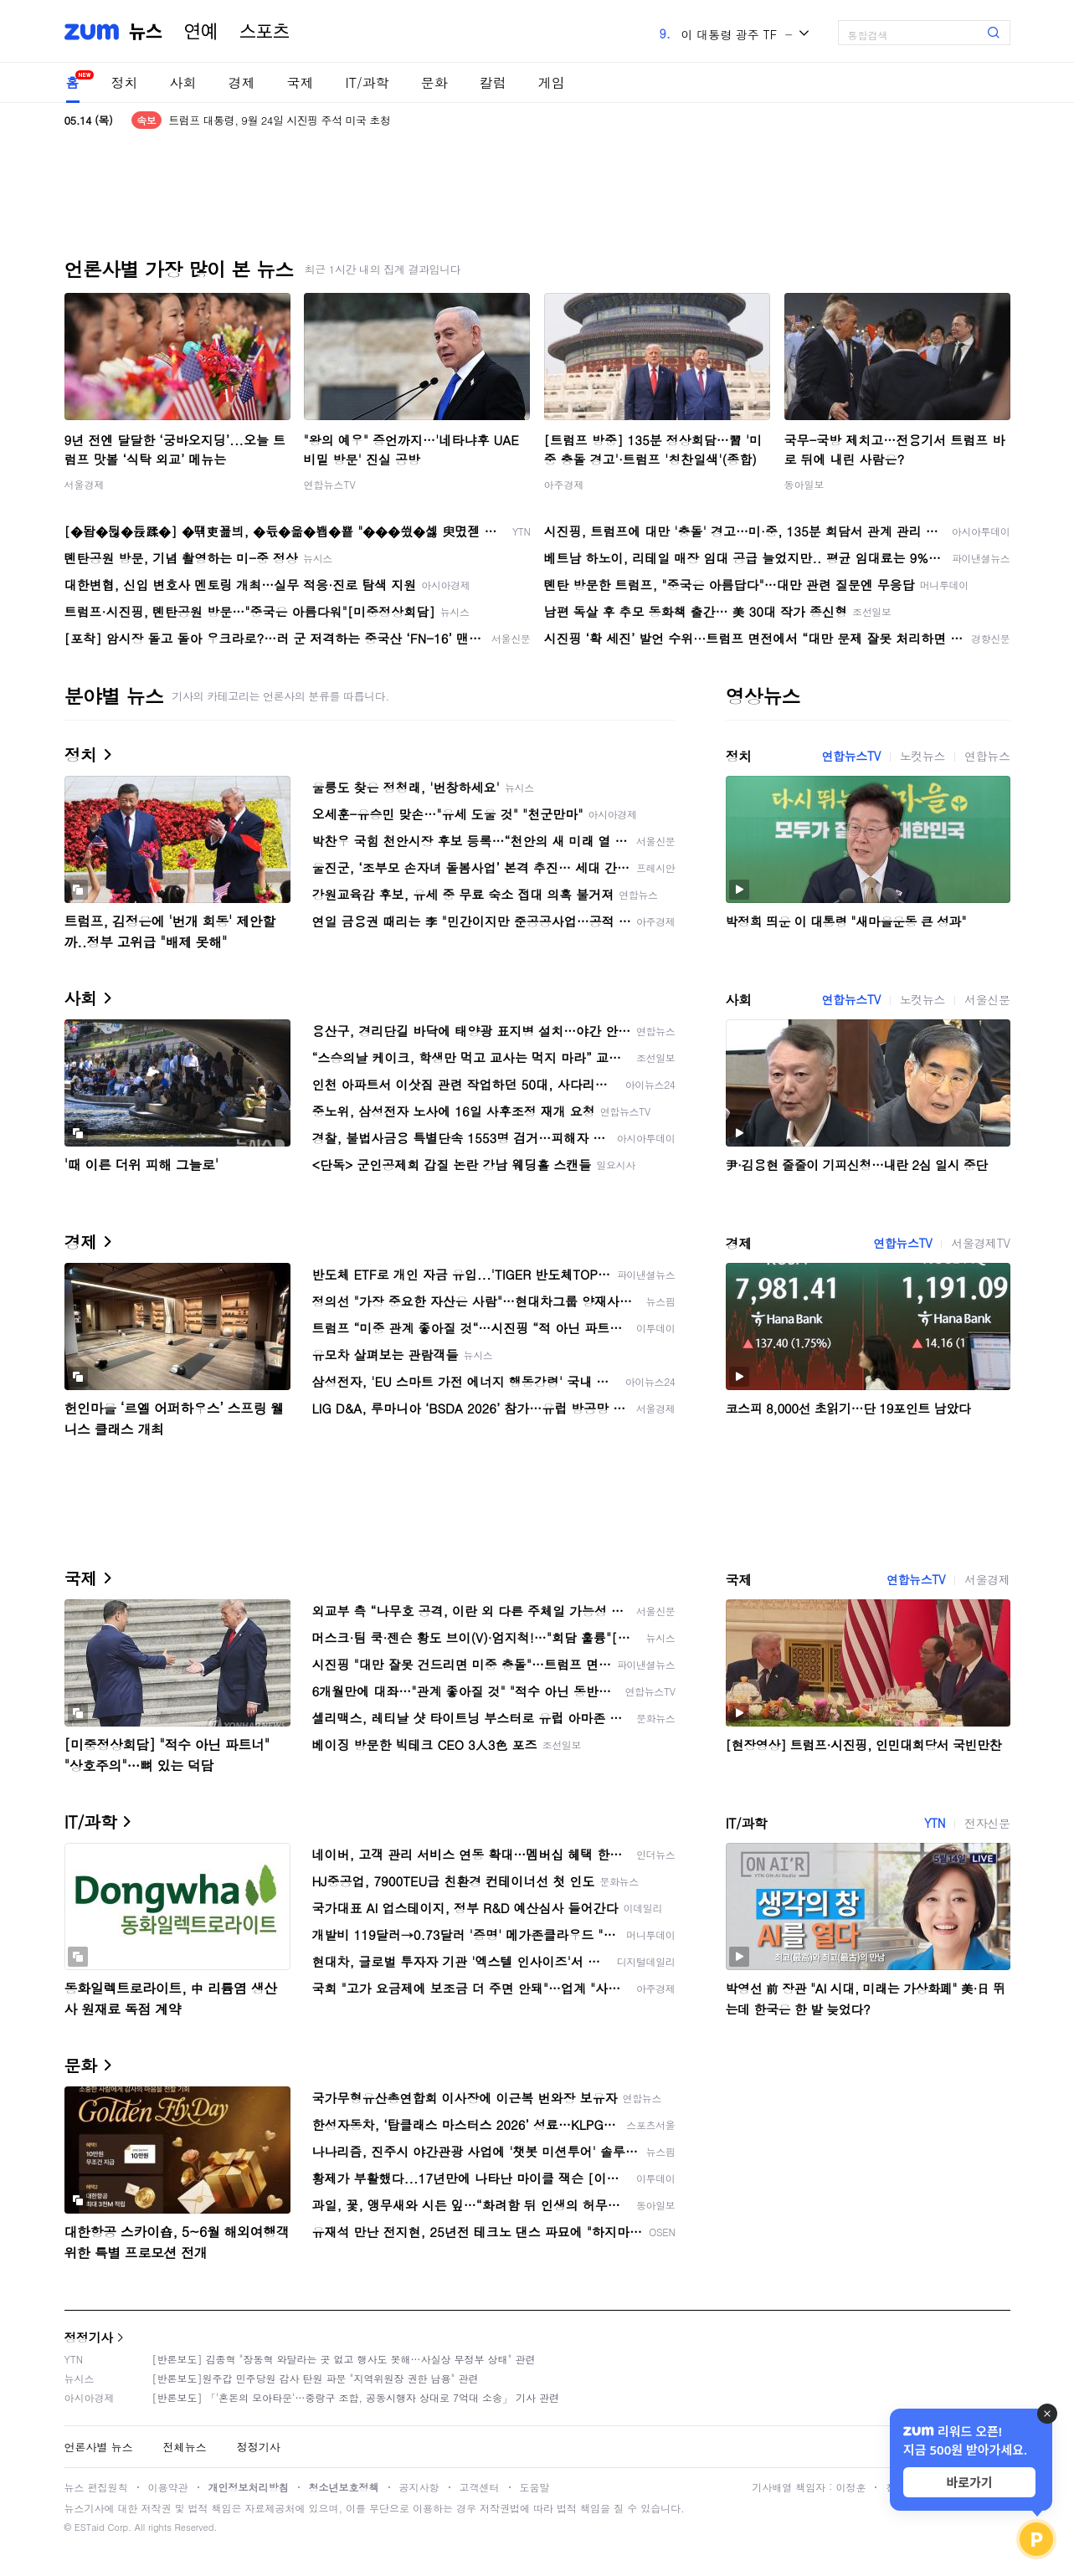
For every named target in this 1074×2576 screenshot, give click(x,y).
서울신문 (987, 999)
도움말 (535, 2487)
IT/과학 (367, 82)
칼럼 (493, 82)
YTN (934, 1822)
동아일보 (804, 484)
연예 (201, 32)
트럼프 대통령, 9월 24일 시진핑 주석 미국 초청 (279, 120)
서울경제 (84, 484)
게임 (551, 82)
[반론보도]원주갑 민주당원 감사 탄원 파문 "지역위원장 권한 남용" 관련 (315, 2378)
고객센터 (480, 2487)
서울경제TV (980, 1242)
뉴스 (145, 32)
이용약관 (168, 2487)
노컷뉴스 (922, 755)
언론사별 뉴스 (98, 2447)
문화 (434, 82)
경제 (242, 82)
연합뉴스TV (330, 484)
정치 (124, 82)
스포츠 (264, 32)
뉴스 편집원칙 (96, 2487)
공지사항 (419, 2487)
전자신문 (987, 1822)
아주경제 (564, 484)
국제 (300, 82)
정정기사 (88, 2337)
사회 (183, 82)
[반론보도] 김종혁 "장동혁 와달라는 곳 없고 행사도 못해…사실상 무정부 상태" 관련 (344, 2359)
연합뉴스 (987, 755)
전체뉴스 (185, 2447)
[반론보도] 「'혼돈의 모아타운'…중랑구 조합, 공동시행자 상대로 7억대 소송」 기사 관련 (356, 2397)
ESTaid (90, 2527)
